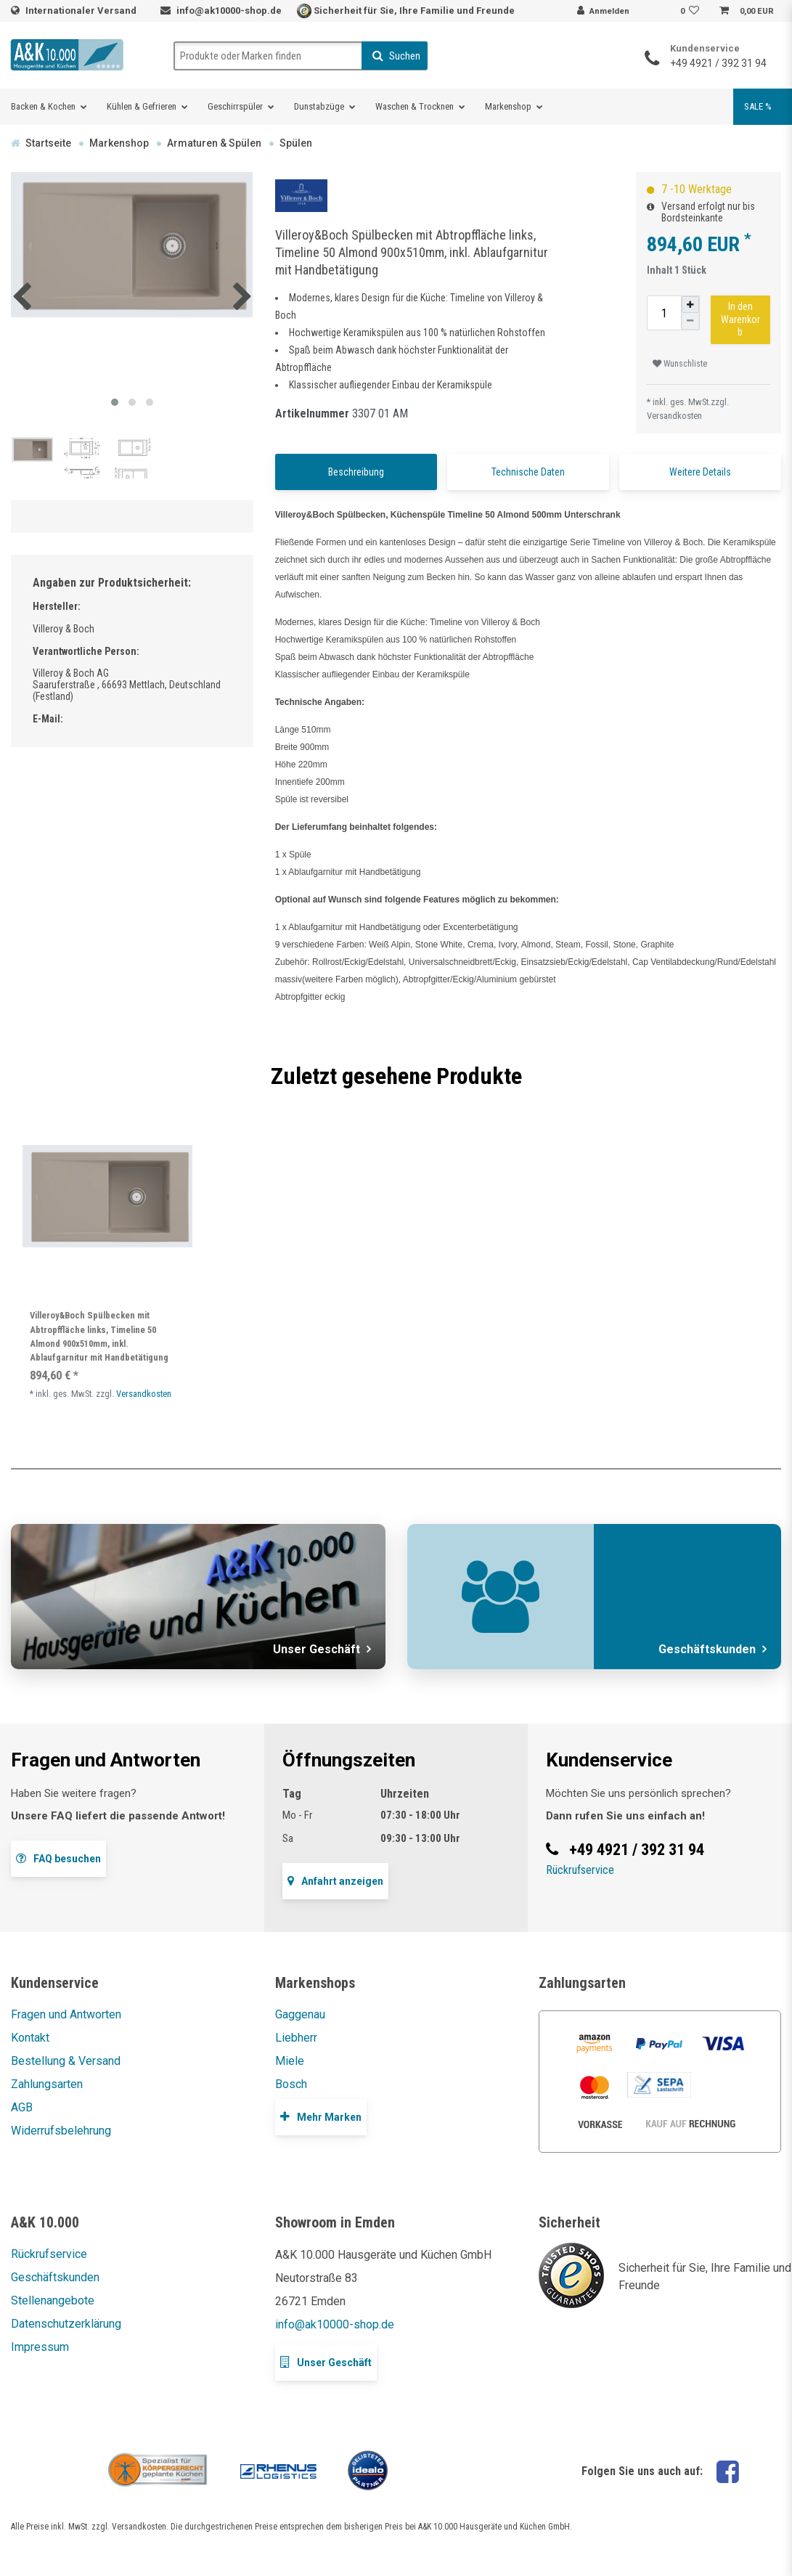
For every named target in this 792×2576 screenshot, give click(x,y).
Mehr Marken (321, 2117)
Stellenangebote (52, 2300)
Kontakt (30, 2038)
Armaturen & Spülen (214, 143)
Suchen (396, 55)
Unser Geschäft (326, 2362)
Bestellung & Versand (66, 2061)
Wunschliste (680, 364)
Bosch (291, 2084)
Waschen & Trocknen (414, 106)
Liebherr (296, 2038)
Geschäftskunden (55, 2277)
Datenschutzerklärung (66, 2324)
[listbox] (107, 1196)
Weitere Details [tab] (700, 472)
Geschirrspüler (235, 106)
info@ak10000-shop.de (229, 10)
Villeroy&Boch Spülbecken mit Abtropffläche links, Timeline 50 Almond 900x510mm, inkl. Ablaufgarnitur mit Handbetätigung (99, 1336)
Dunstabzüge (319, 106)
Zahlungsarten (47, 2084)
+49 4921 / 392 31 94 (718, 63)
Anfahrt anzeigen (335, 1881)
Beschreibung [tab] (356, 472)
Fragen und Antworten (66, 2014)
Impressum (40, 2347)
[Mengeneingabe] (664, 312)
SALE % (758, 106)
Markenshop (508, 106)
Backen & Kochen (43, 106)
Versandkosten (674, 415)
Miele (289, 2061)
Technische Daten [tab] (528, 472)
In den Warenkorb (740, 319)
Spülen (295, 143)
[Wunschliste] (691, 12)
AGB (22, 2107)
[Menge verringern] (690, 321)
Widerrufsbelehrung (61, 2130)
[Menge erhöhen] (690, 304)
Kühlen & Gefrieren (141, 106)
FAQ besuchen (58, 1858)
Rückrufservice (580, 1870)
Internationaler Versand (82, 10)
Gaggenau (300, 2014)
